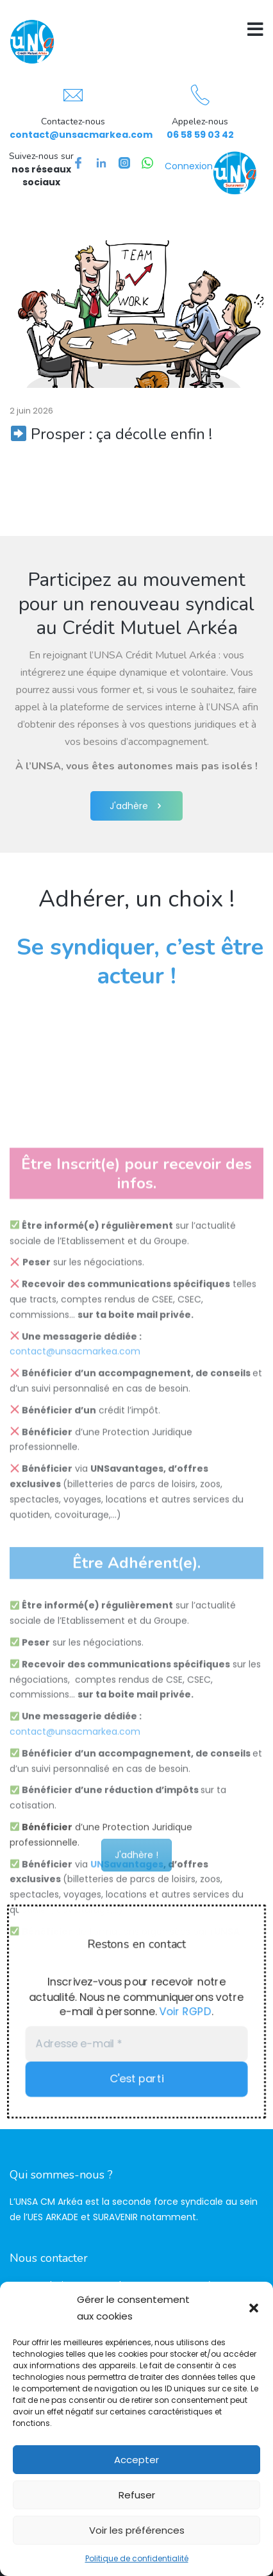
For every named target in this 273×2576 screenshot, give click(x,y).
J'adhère (136, 805)
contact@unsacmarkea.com (81, 134)
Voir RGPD (188, 2012)
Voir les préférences (137, 2530)
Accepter (136, 2459)
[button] (253, 2308)
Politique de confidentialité (136, 2558)
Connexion (189, 166)
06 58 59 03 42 (200, 134)
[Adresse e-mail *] (136, 2045)
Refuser (137, 2495)
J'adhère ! (136, 1872)
